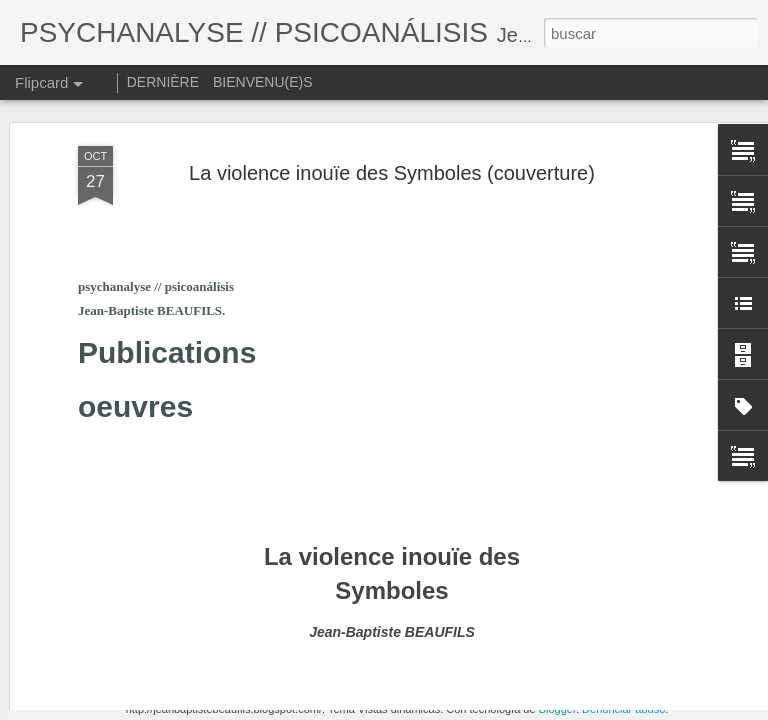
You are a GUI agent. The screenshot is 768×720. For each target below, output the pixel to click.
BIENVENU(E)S (263, 82)
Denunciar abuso (623, 709)
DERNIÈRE (163, 82)
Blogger (557, 709)
